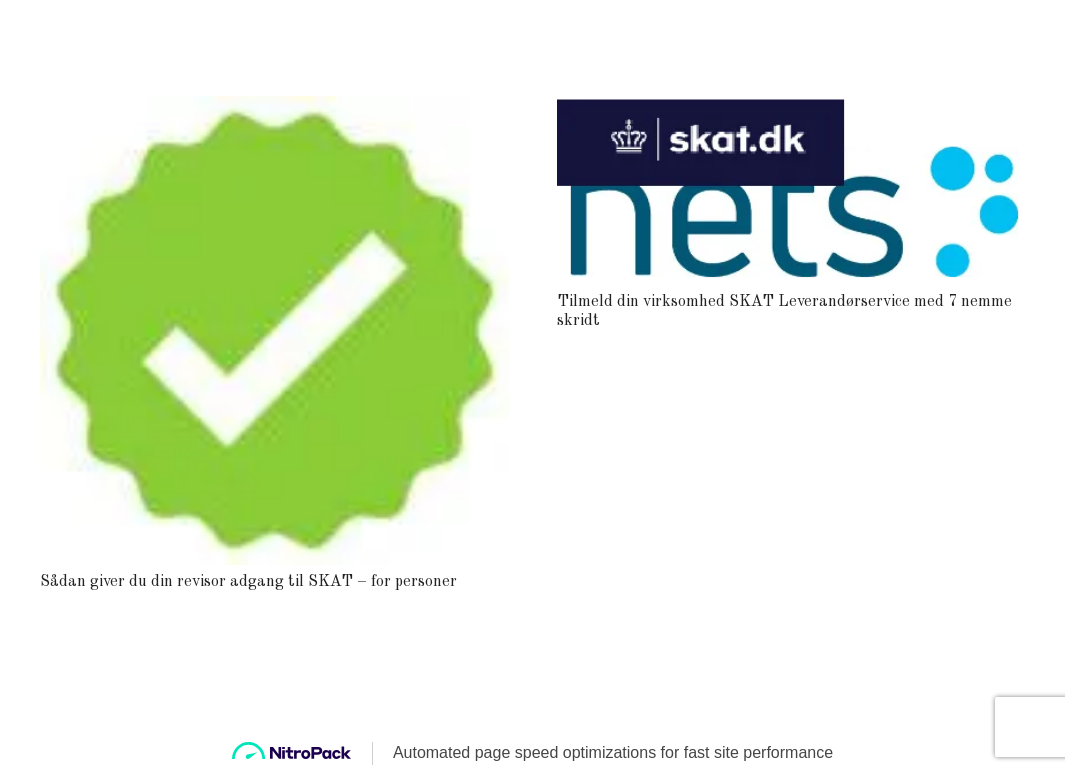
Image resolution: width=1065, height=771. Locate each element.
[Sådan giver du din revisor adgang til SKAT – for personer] (274, 109)
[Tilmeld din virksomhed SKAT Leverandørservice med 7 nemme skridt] (791, 109)
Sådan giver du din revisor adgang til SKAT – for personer (248, 582)
